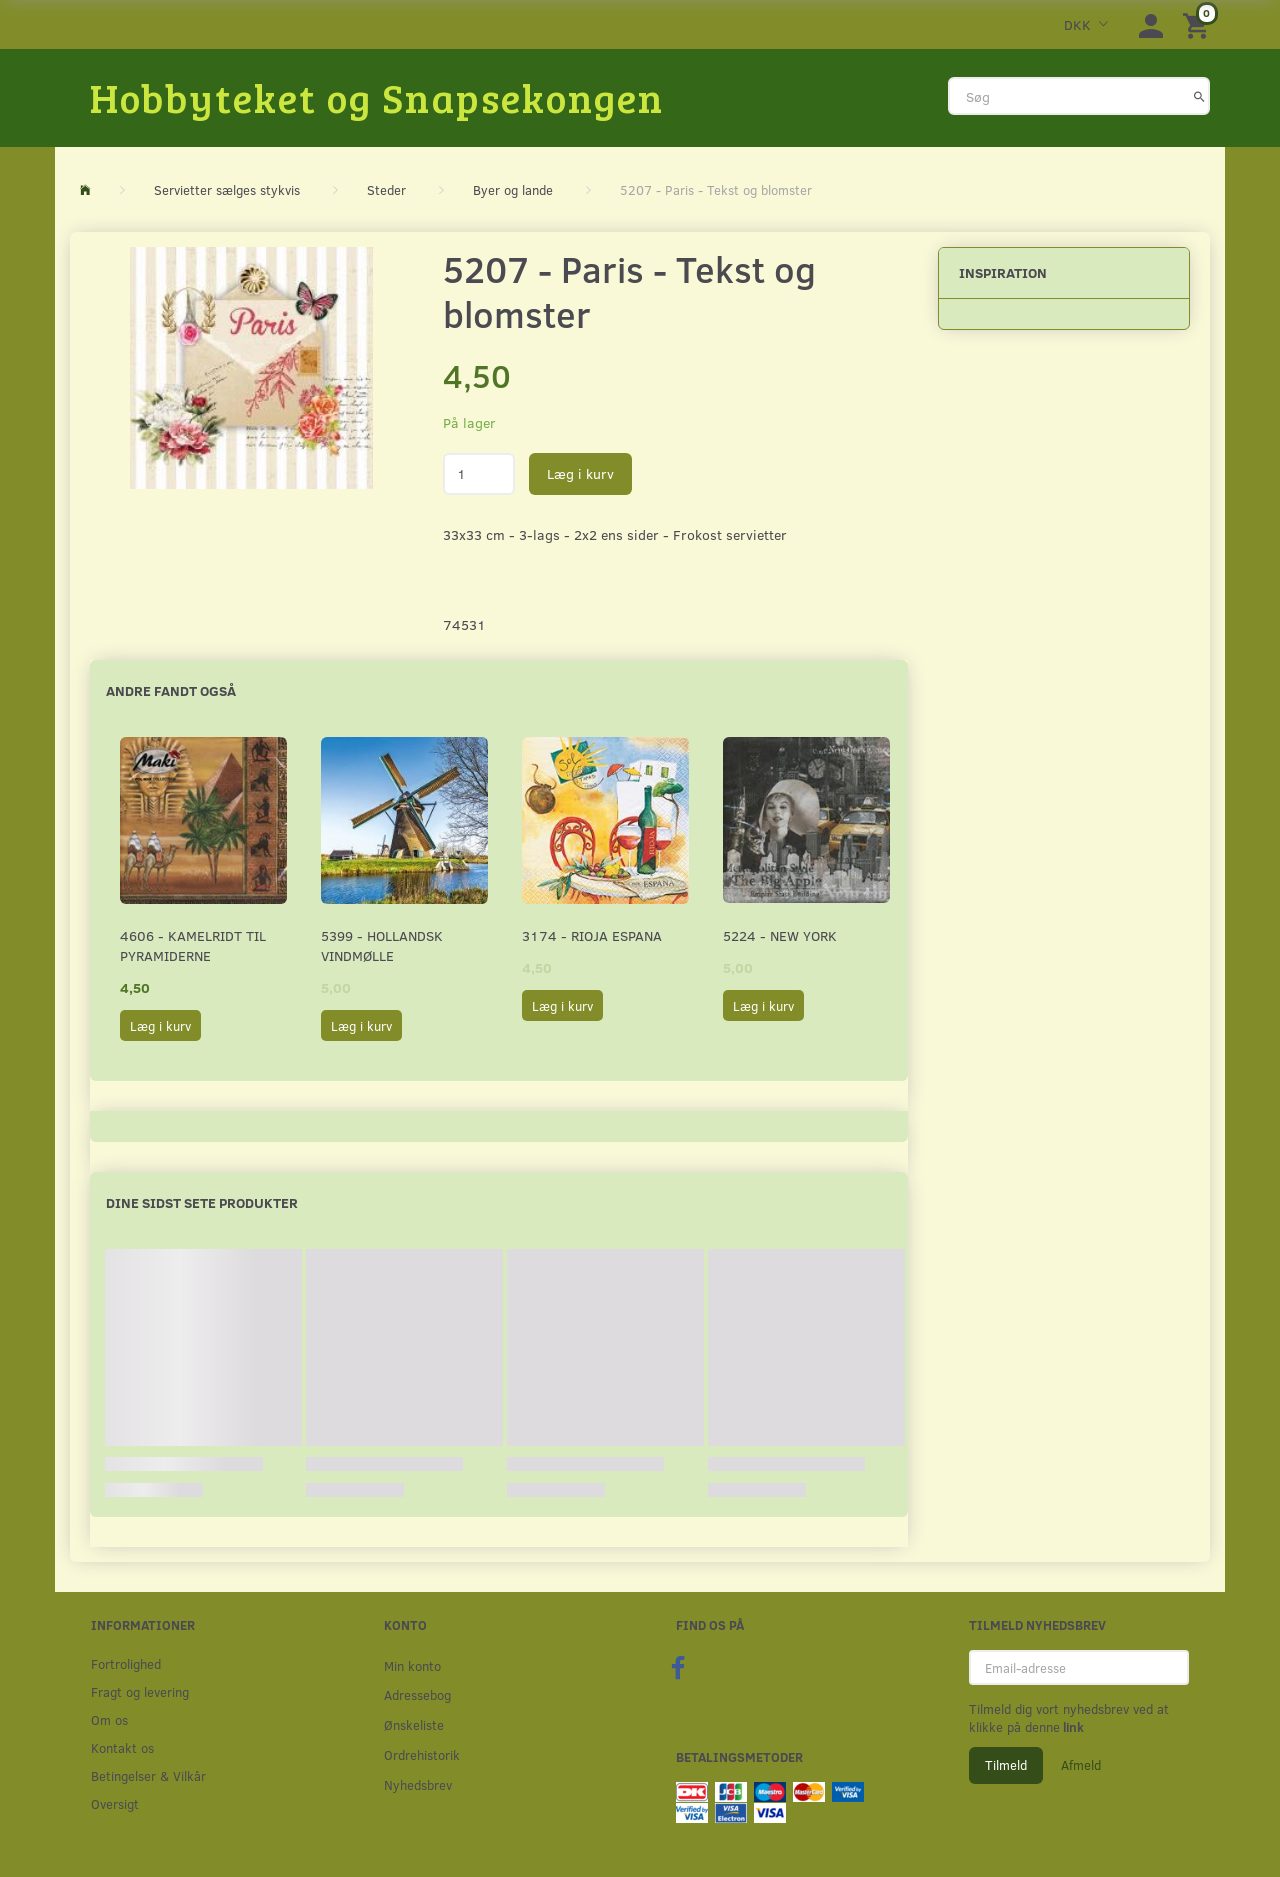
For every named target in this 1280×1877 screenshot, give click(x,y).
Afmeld (1081, 1765)
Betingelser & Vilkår (148, 1775)
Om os (109, 1719)
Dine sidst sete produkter (202, 1202)
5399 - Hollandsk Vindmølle (382, 945)
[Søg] (1199, 96)
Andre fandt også (171, 690)
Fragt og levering (140, 1691)
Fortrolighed (126, 1663)
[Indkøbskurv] (1199, 24)
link (1072, 1727)
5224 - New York (780, 935)
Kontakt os (122, 1747)
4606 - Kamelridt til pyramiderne (193, 945)
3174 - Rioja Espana (592, 935)
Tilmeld (1006, 1765)
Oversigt (115, 1803)
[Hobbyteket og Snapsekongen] (377, 97)
